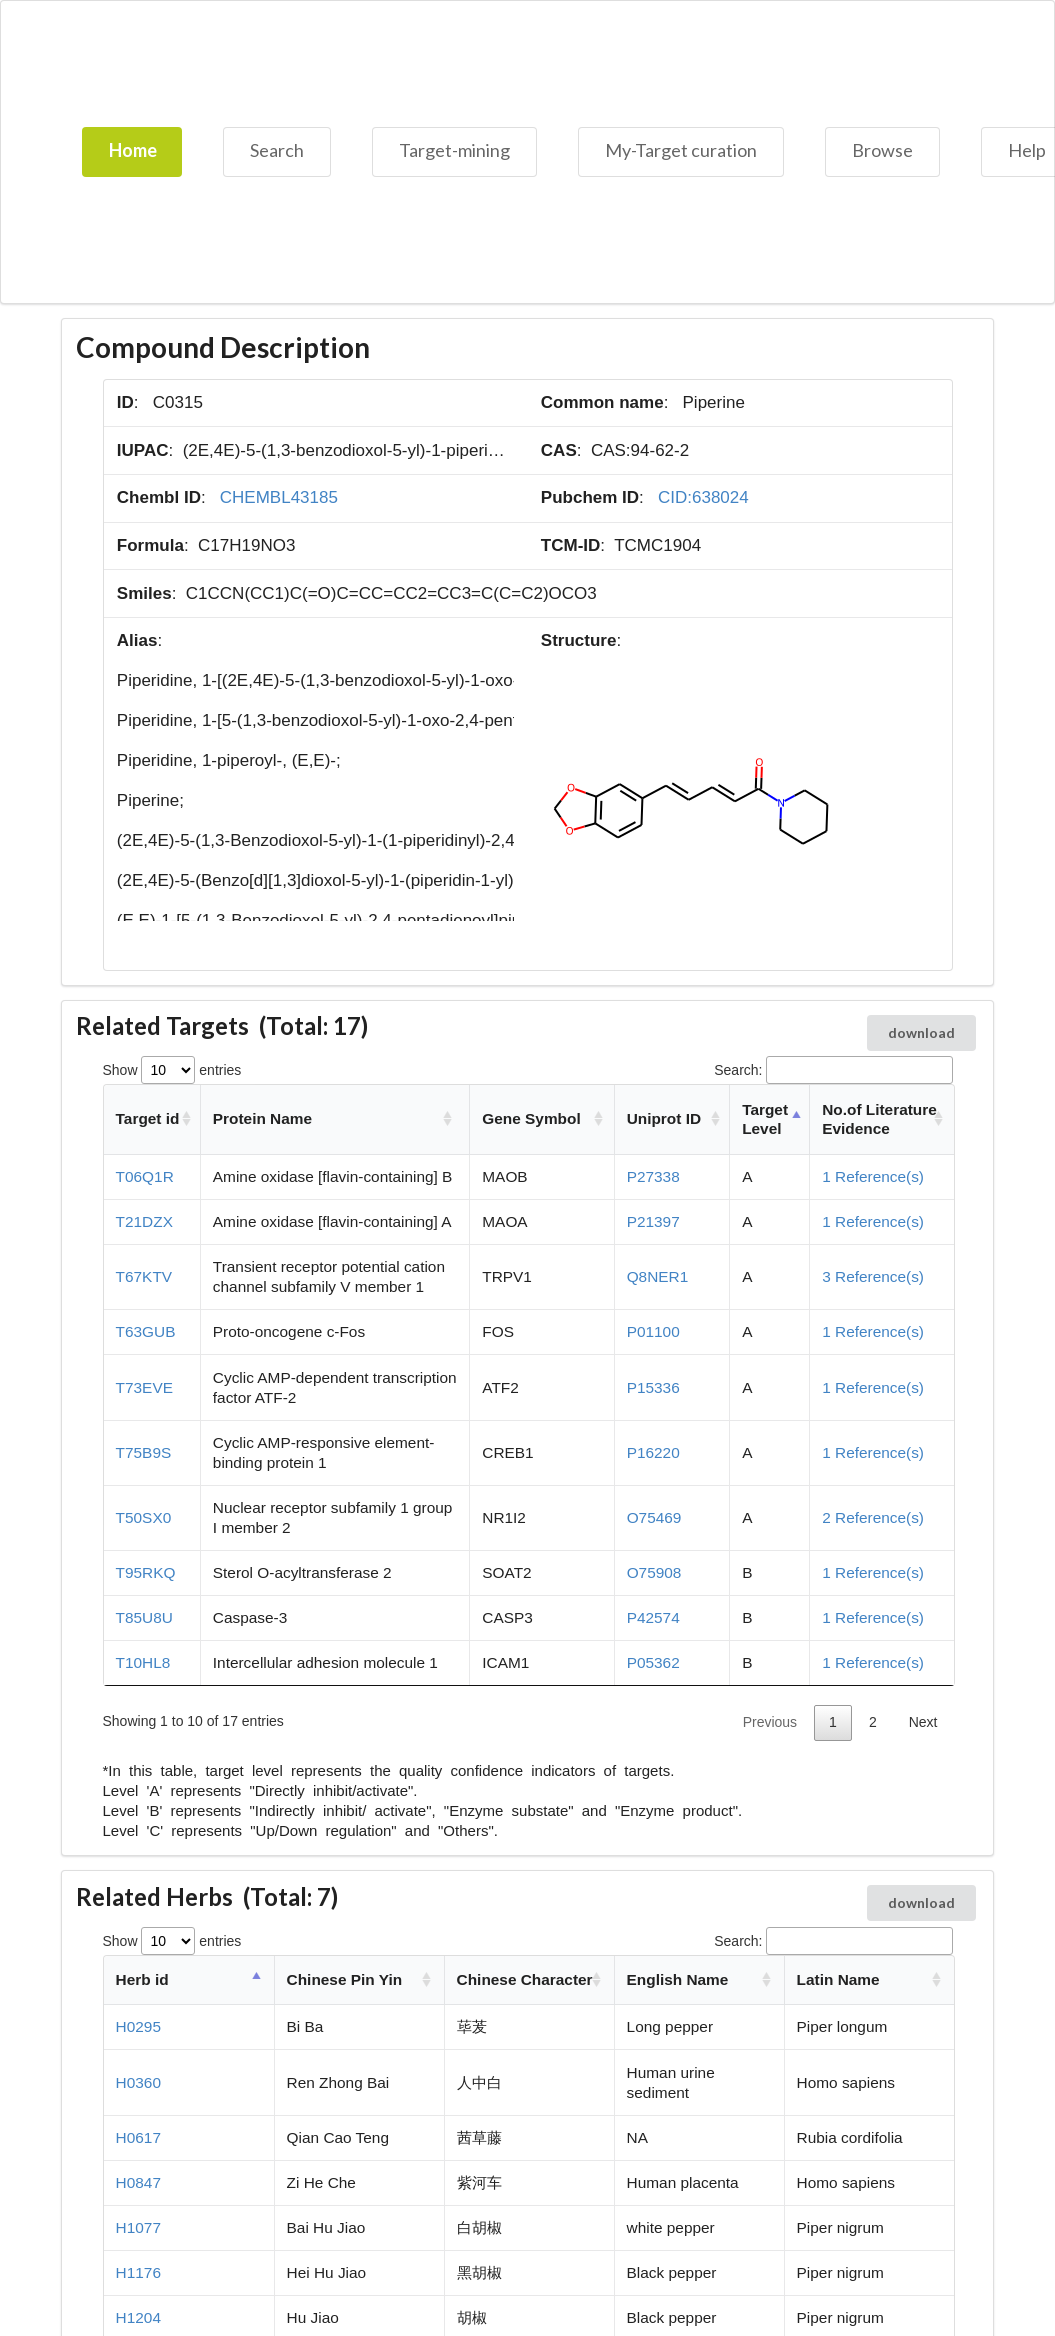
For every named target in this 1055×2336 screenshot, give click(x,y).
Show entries (172, 1070)
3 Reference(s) (873, 1276)
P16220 (653, 1452)
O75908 (654, 1572)
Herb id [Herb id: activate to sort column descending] (142, 1979)
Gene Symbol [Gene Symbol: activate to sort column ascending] (531, 1118)
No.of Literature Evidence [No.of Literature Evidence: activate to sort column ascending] (879, 1119)
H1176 (138, 2272)
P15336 (653, 1387)
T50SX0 (144, 1517)
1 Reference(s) (873, 1176)
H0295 (138, 2026)
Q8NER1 (658, 1276)
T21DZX (144, 1221)
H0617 (138, 2137)
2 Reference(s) (873, 1517)
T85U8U (144, 1617)
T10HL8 (143, 1662)
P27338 (653, 1176)
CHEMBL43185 (279, 497)
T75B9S (144, 1452)
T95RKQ (146, 1572)
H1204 (138, 2317)
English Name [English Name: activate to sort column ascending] (678, 1979)
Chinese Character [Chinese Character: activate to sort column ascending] (525, 1979)
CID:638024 (703, 497)
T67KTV (144, 1276)
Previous (770, 1722)
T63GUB (146, 1331)
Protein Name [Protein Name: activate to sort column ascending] (262, 1118)
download (921, 1032)
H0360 (138, 2082)
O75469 (654, 1517)
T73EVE (144, 1387)
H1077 (138, 2227)
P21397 (653, 1221)
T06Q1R (145, 1176)
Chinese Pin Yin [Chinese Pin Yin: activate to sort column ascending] (344, 1979)
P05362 (653, 1662)
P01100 (653, 1331)
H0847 (138, 2182)
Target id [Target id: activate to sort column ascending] (148, 1118)
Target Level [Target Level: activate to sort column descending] (765, 1119)
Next (923, 1722)
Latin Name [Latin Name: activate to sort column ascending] (838, 1979)
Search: (833, 1070)
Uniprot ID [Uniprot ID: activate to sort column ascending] (664, 1118)
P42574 (653, 1617)
